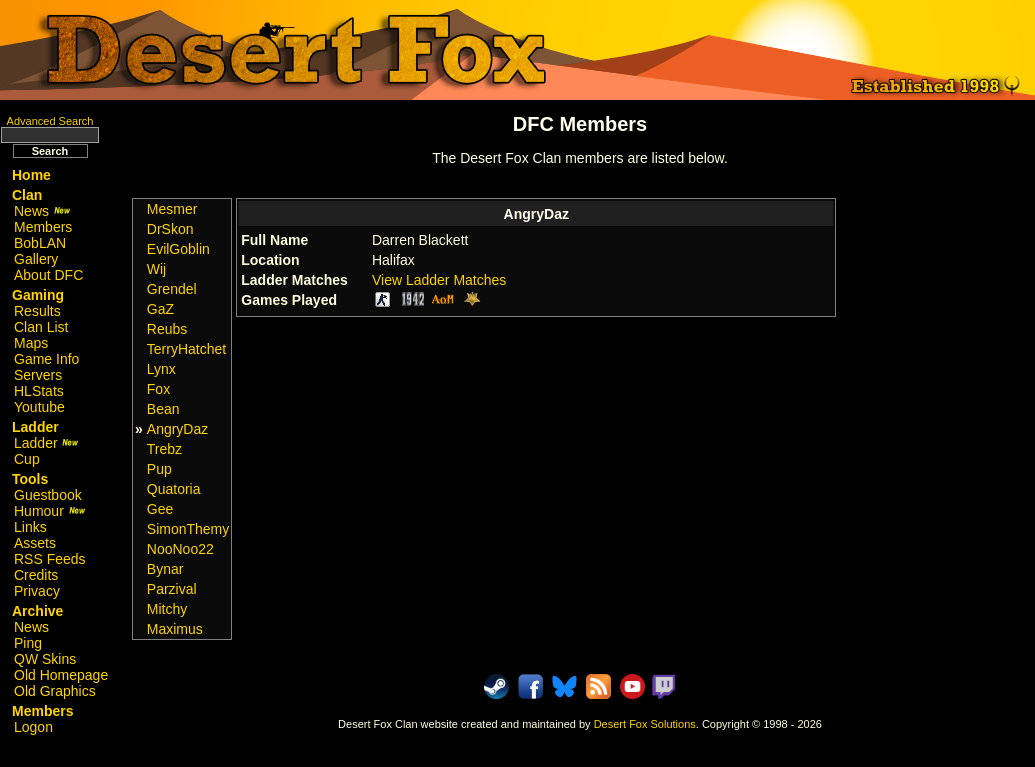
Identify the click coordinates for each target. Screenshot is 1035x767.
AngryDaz (177, 429)
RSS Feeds (50, 559)
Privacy (37, 591)
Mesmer (172, 209)
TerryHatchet (186, 349)
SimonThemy (188, 529)
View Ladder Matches (439, 280)
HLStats (39, 391)
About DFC (48, 275)
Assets (35, 543)
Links (30, 527)
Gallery (36, 259)
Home (31, 175)
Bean (163, 409)
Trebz (164, 449)
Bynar (165, 569)
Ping (28, 643)
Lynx (161, 369)
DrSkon (170, 229)
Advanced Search (50, 121)
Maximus (175, 629)
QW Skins (45, 659)
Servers (38, 375)
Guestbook (48, 495)
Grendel (172, 289)
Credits (36, 575)
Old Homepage (61, 675)
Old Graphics (55, 691)
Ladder (46, 443)
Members (43, 227)
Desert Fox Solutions (645, 724)
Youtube (39, 407)
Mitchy (167, 609)
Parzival (172, 589)
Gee (160, 509)
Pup (159, 469)
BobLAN (40, 243)
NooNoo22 (180, 549)
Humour (50, 511)
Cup (27, 459)
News (42, 211)
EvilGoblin (178, 249)
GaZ (160, 309)
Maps (31, 343)
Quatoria (174, 489)
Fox (158, 389)
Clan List (41, 327)
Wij (156, 269)
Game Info (46, 359)
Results (37, 311)
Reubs (167, 329)
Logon (33, 727)
